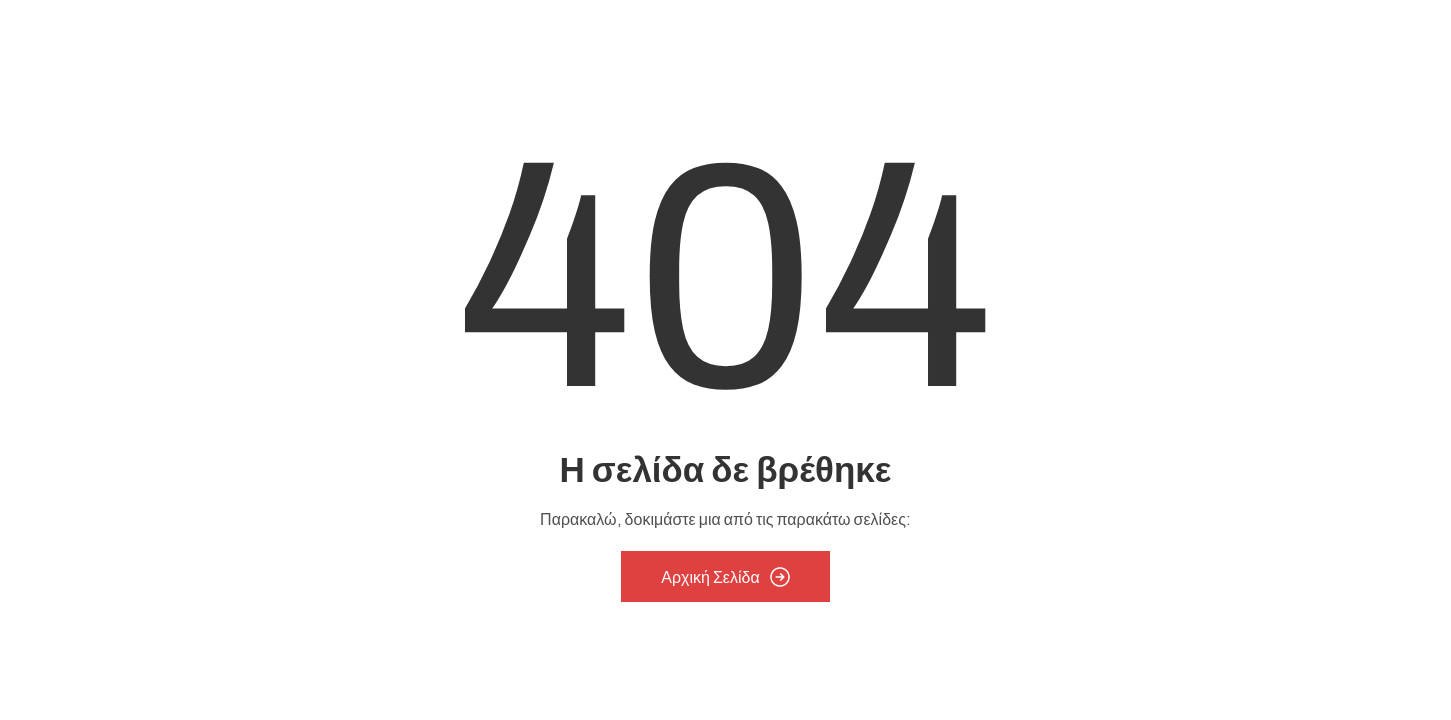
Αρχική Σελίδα (725, 577)
